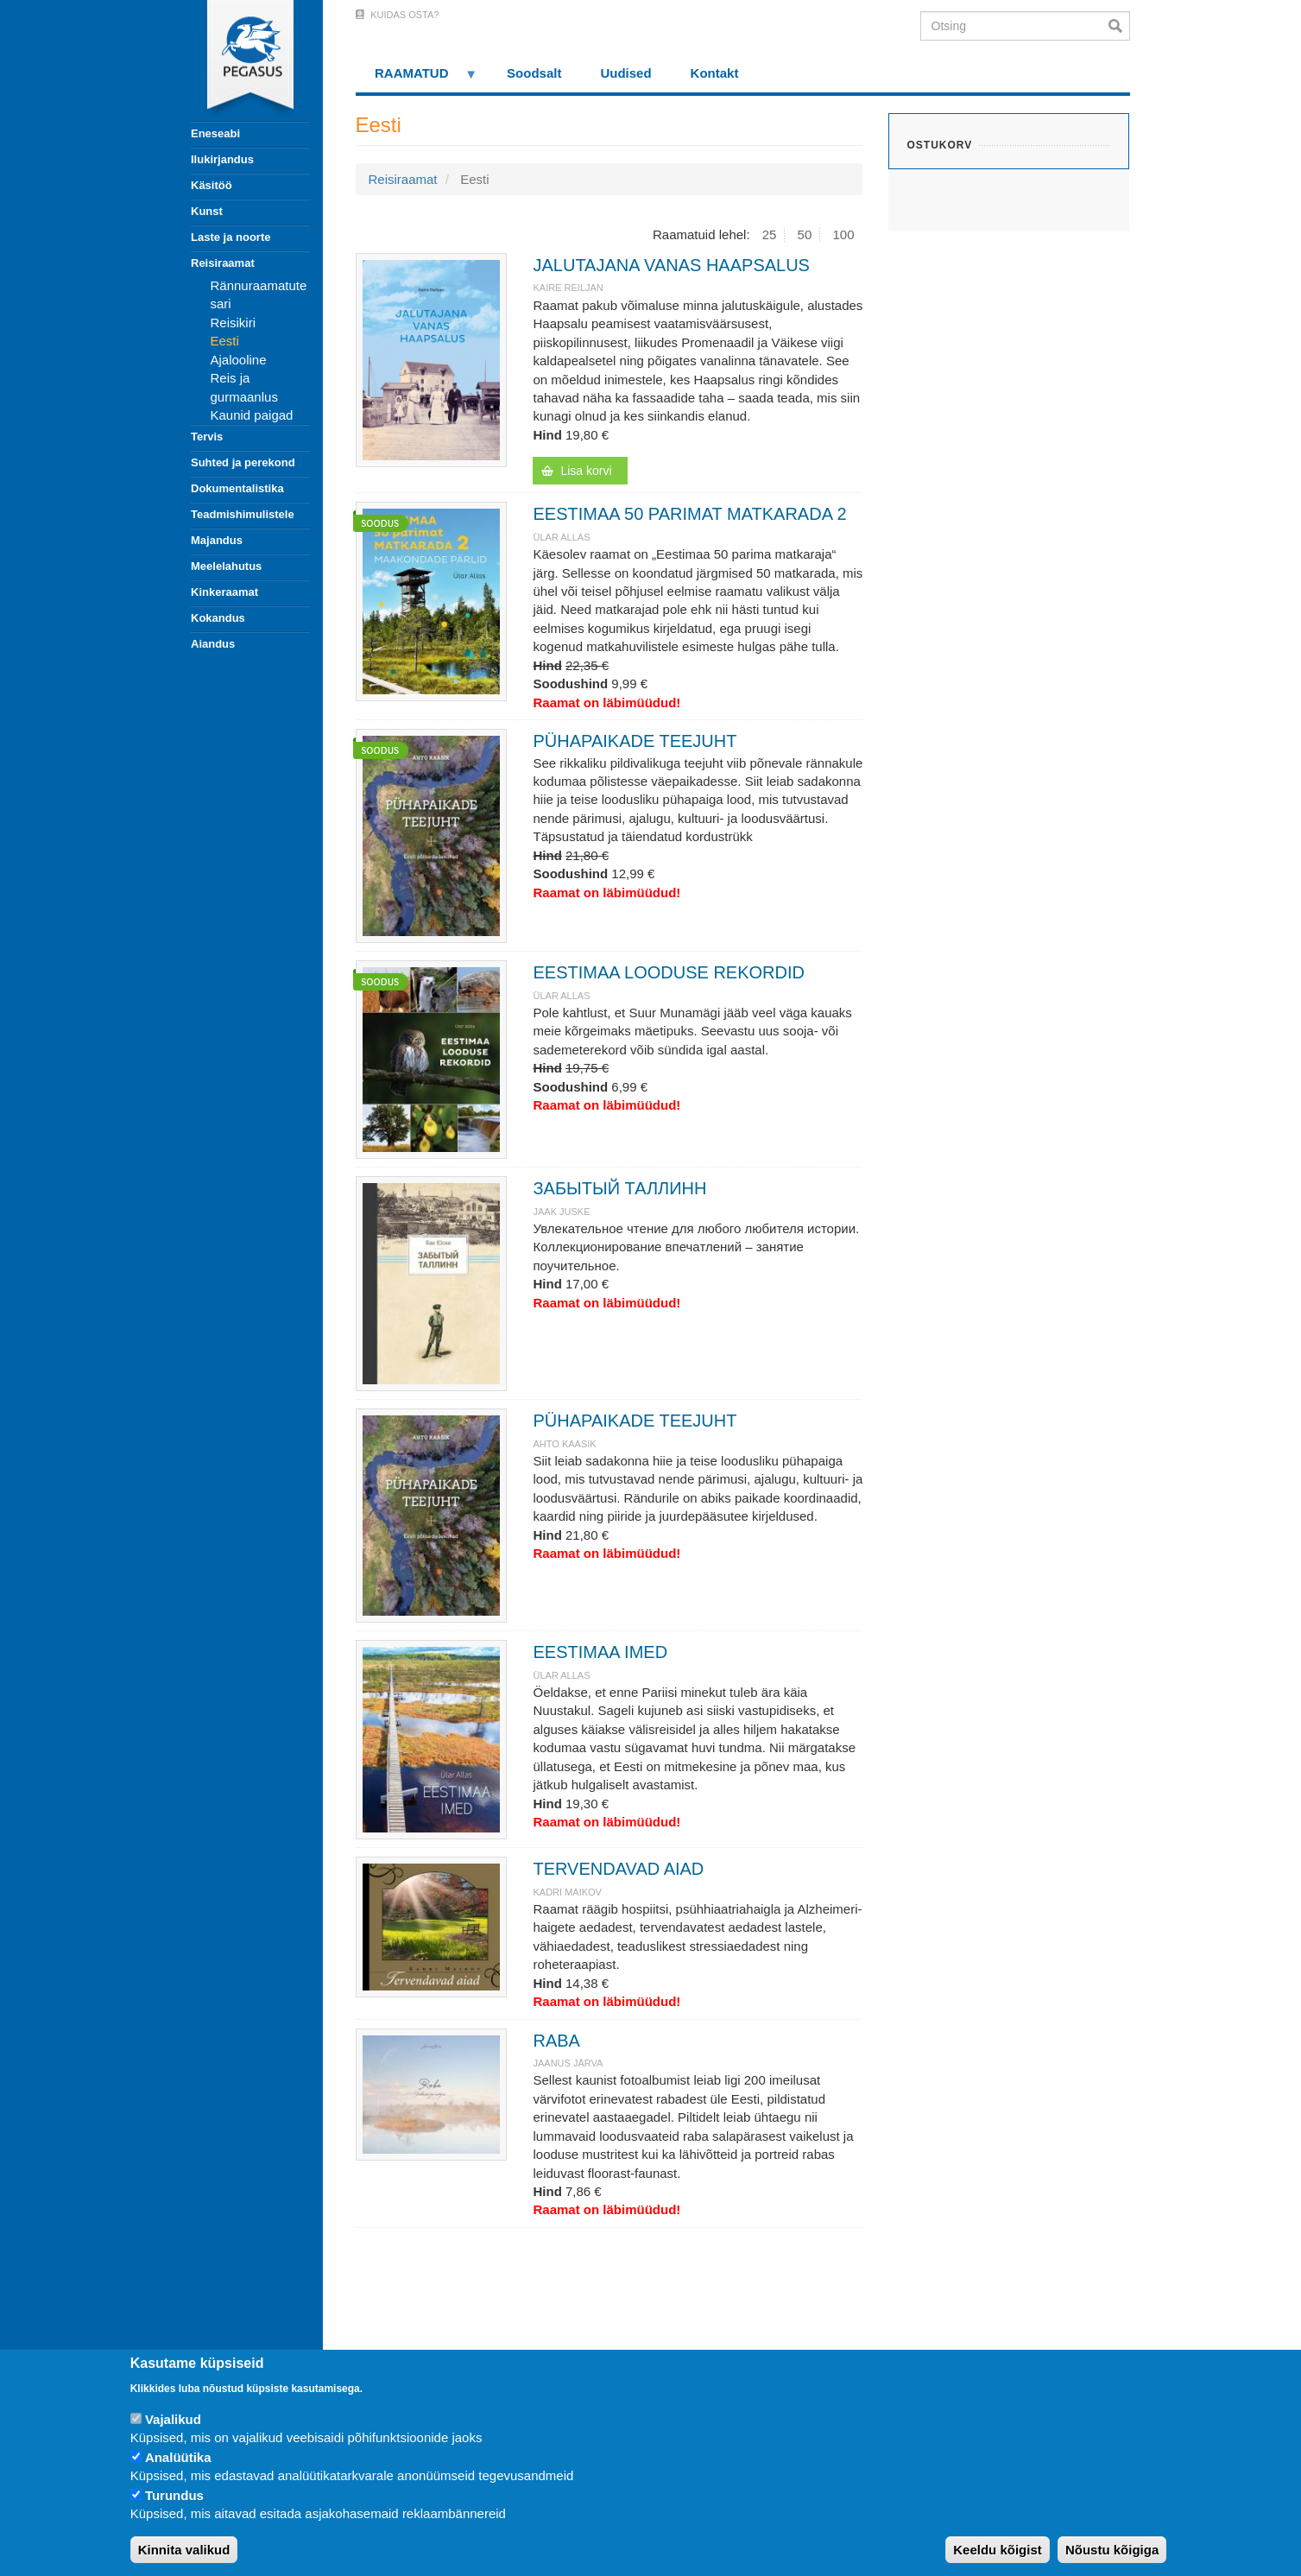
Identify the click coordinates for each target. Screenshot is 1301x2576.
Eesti (225, 340)
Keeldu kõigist (997, 2549)
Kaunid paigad (252, 415)
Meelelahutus (226, 566)
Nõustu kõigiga (1112, 2549)
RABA (556, 2040)
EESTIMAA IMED (600, 1651)
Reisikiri (233, 322)
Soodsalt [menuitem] (534, 73)
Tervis (207, 436)
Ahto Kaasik (564, 1444)
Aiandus (213, 643)
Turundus (174, 2495)
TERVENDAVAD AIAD (618, 1868)
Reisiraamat (223, 262)
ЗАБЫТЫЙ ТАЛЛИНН (619, 1188)
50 (805, 234)
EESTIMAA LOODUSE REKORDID (669, 972)
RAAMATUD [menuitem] (417, 79)
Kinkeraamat (224, 591)
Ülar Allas (561, 537)
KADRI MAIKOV (567, 1892)
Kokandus (218, 617)
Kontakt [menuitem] (715, 73)
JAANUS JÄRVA (568, 2063)
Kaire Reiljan (568, 287)
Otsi (1119, 26)
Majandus (217, 540)
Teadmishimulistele (242, 514)
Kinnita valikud (184, 2549)
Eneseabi (215, 133)
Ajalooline (239, 359)
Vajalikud (173, 2419)
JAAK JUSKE (561, 1211)
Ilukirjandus (222, 159)
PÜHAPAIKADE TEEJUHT (634, 740)
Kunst (207, 211)
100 (843, 234)
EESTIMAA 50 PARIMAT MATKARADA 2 (689, 513)
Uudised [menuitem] (625, 73)
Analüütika (178, 2457)
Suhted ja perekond (243, 462)
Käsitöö (211, 185)
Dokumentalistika (237, 488)
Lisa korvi (585, 471)
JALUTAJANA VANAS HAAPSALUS (671, 265)
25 (769, 234)
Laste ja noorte (230, 237)
